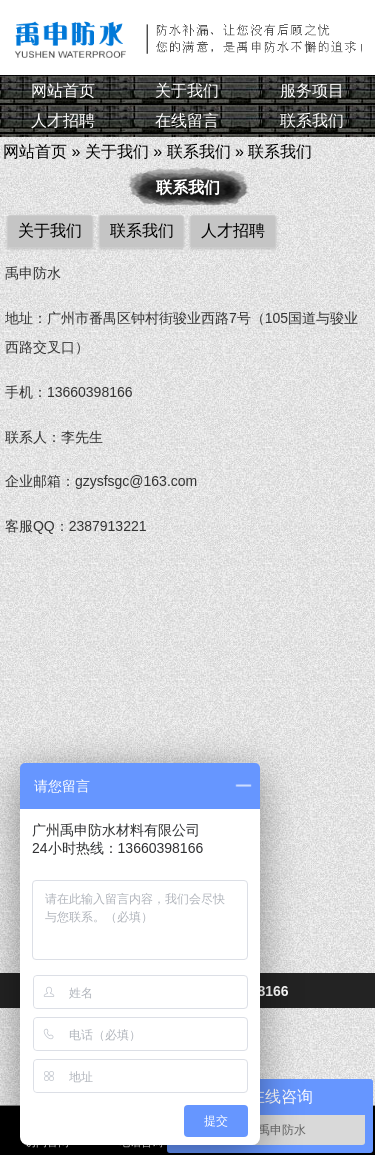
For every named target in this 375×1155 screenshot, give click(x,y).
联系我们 (312, 120)
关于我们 (187, 90)
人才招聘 (63, 120)
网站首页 (63, 90)
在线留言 (187, 120)
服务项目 (312, 90)
